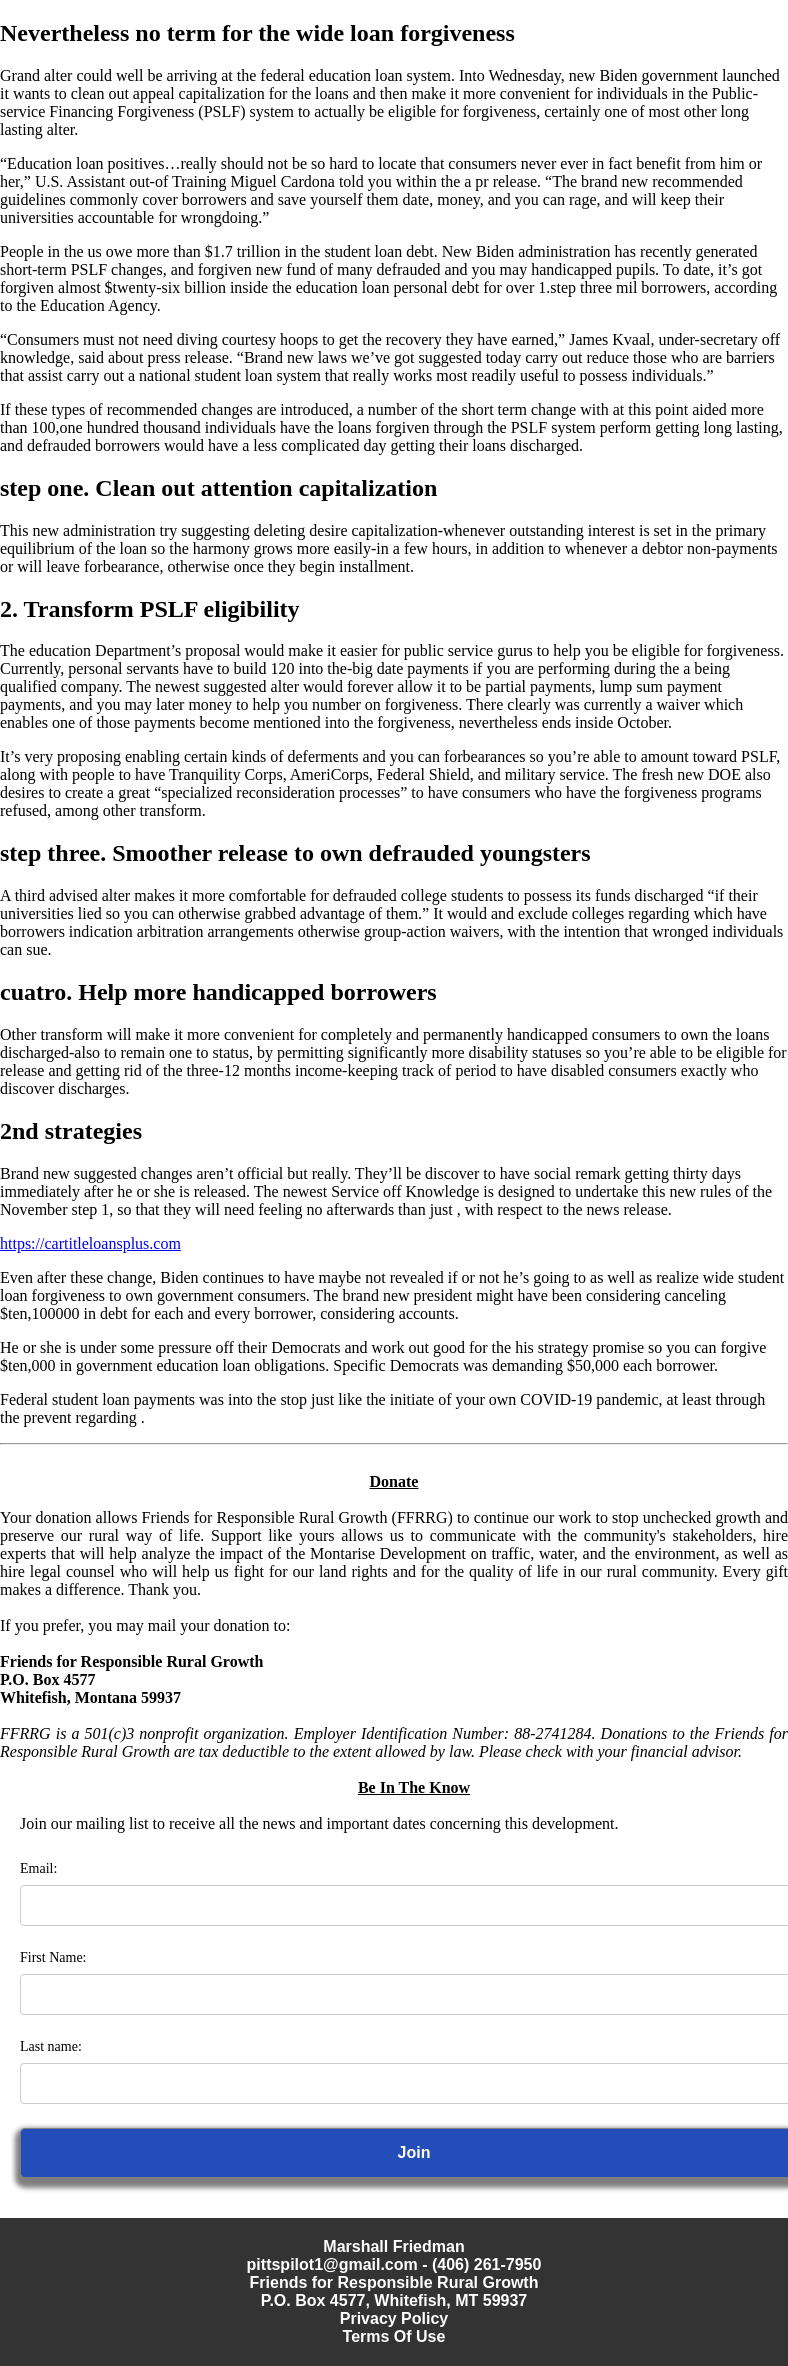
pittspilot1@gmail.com (332, 2264)
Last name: (51, 2046)
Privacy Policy (394, 2318)
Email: (38, 1868)
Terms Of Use (394, 2336)
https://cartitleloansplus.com (90, 1243)
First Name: (53, 1957)
